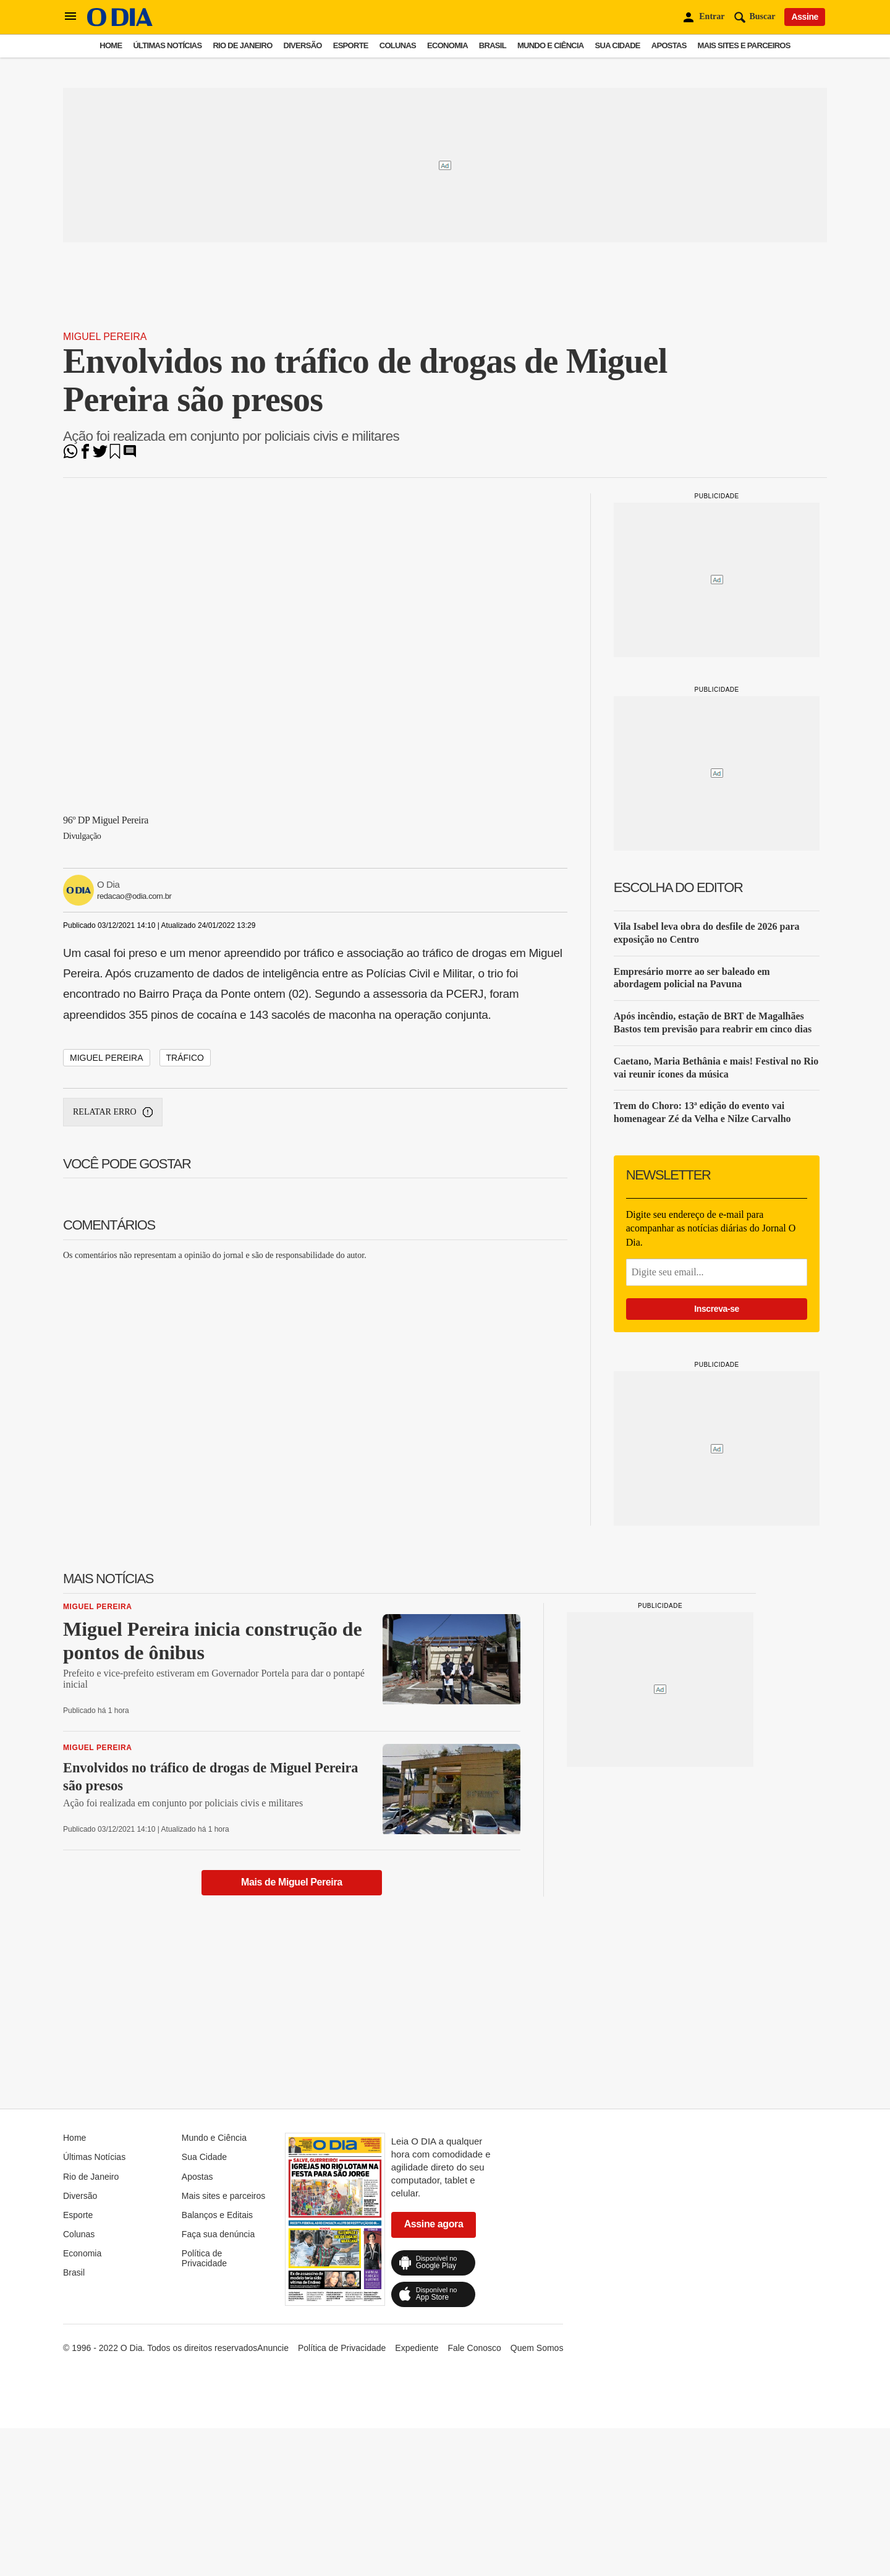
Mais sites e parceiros (744, 45)
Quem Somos (537, 2348)
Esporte (350, 45)
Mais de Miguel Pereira (291, 1882)
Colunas (397, 45)
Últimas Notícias (167, 45)
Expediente (416, 2348)
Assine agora (434, 2224)
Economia (447, 45)
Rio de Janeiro (242, 45)
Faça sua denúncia (218, 2234)
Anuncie (273, 2348)
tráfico (185, 1058)
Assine (804, 17)
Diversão (303, 45)
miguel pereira (106, 1058)
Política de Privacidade (204, 2258)
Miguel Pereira (104, 336)
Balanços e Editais (217, 2215)
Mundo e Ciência (550, 45)
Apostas (669, 45)
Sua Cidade (617, 45)
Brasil (492, 45)
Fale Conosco (474, 2348)
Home (111, 45)
